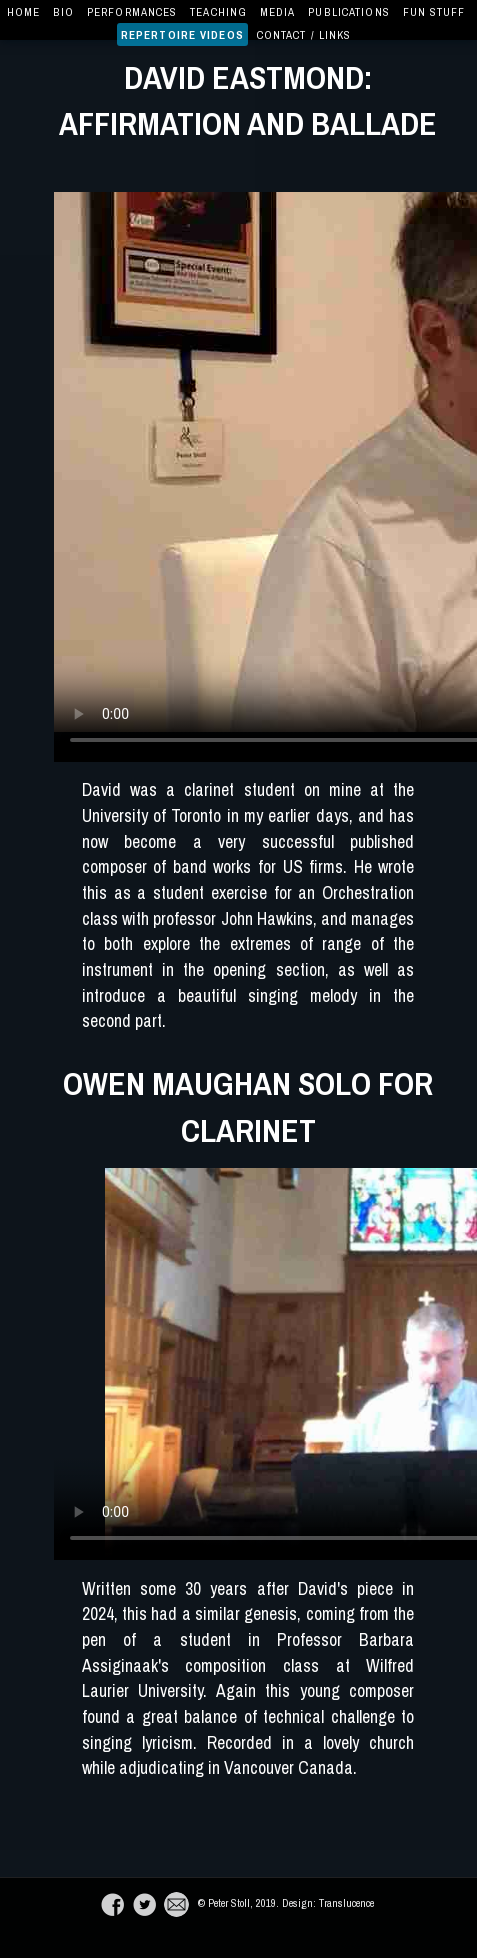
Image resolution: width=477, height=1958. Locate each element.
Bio (63, 11)
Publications (348, 11)
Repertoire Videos (182, 34)
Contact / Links (304, 34)
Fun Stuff (434, 11)
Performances (132, 11)
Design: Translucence (326, 1902)
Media (278, 11)
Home (23, 11)
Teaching (218, 11)
